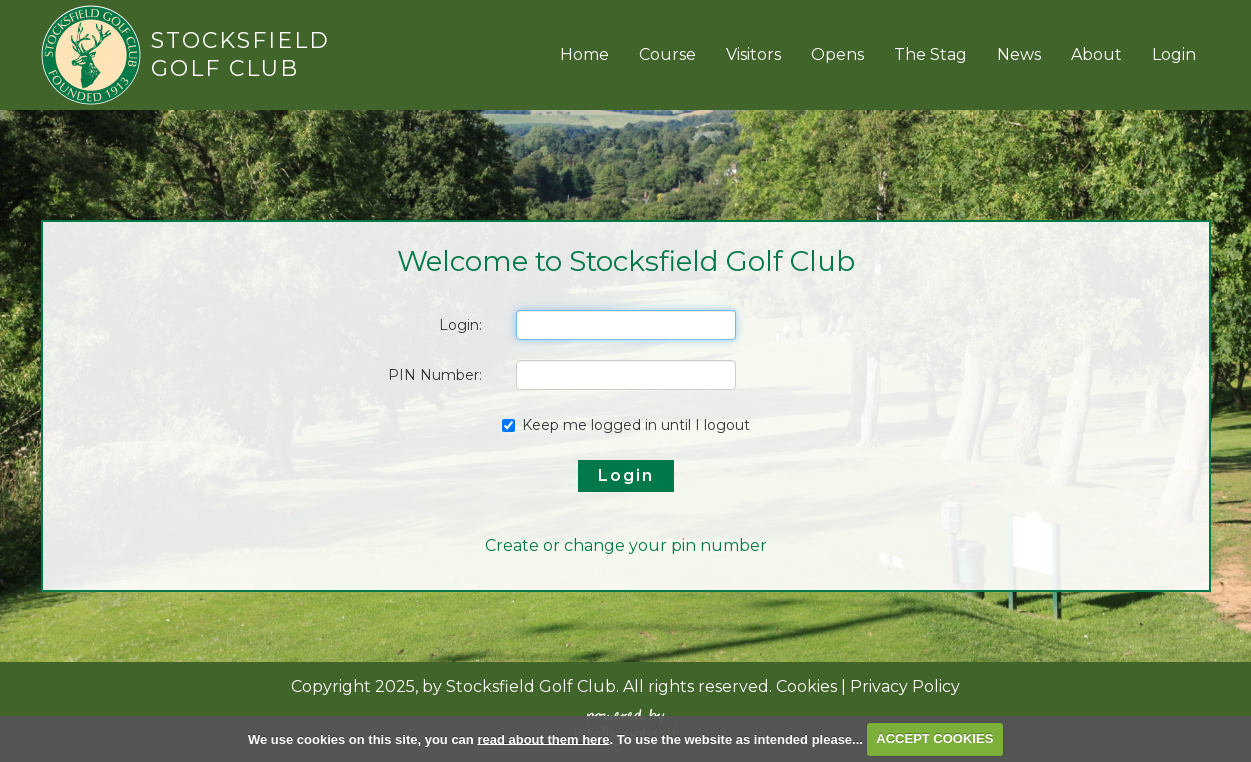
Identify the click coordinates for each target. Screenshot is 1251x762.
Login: (460, 325)
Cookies (806, 686)
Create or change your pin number (626, 545)
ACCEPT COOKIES (934, 738)
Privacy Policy (905, 686)
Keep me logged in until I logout (626, 425)
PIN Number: (435, 375)
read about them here (543, 738)
